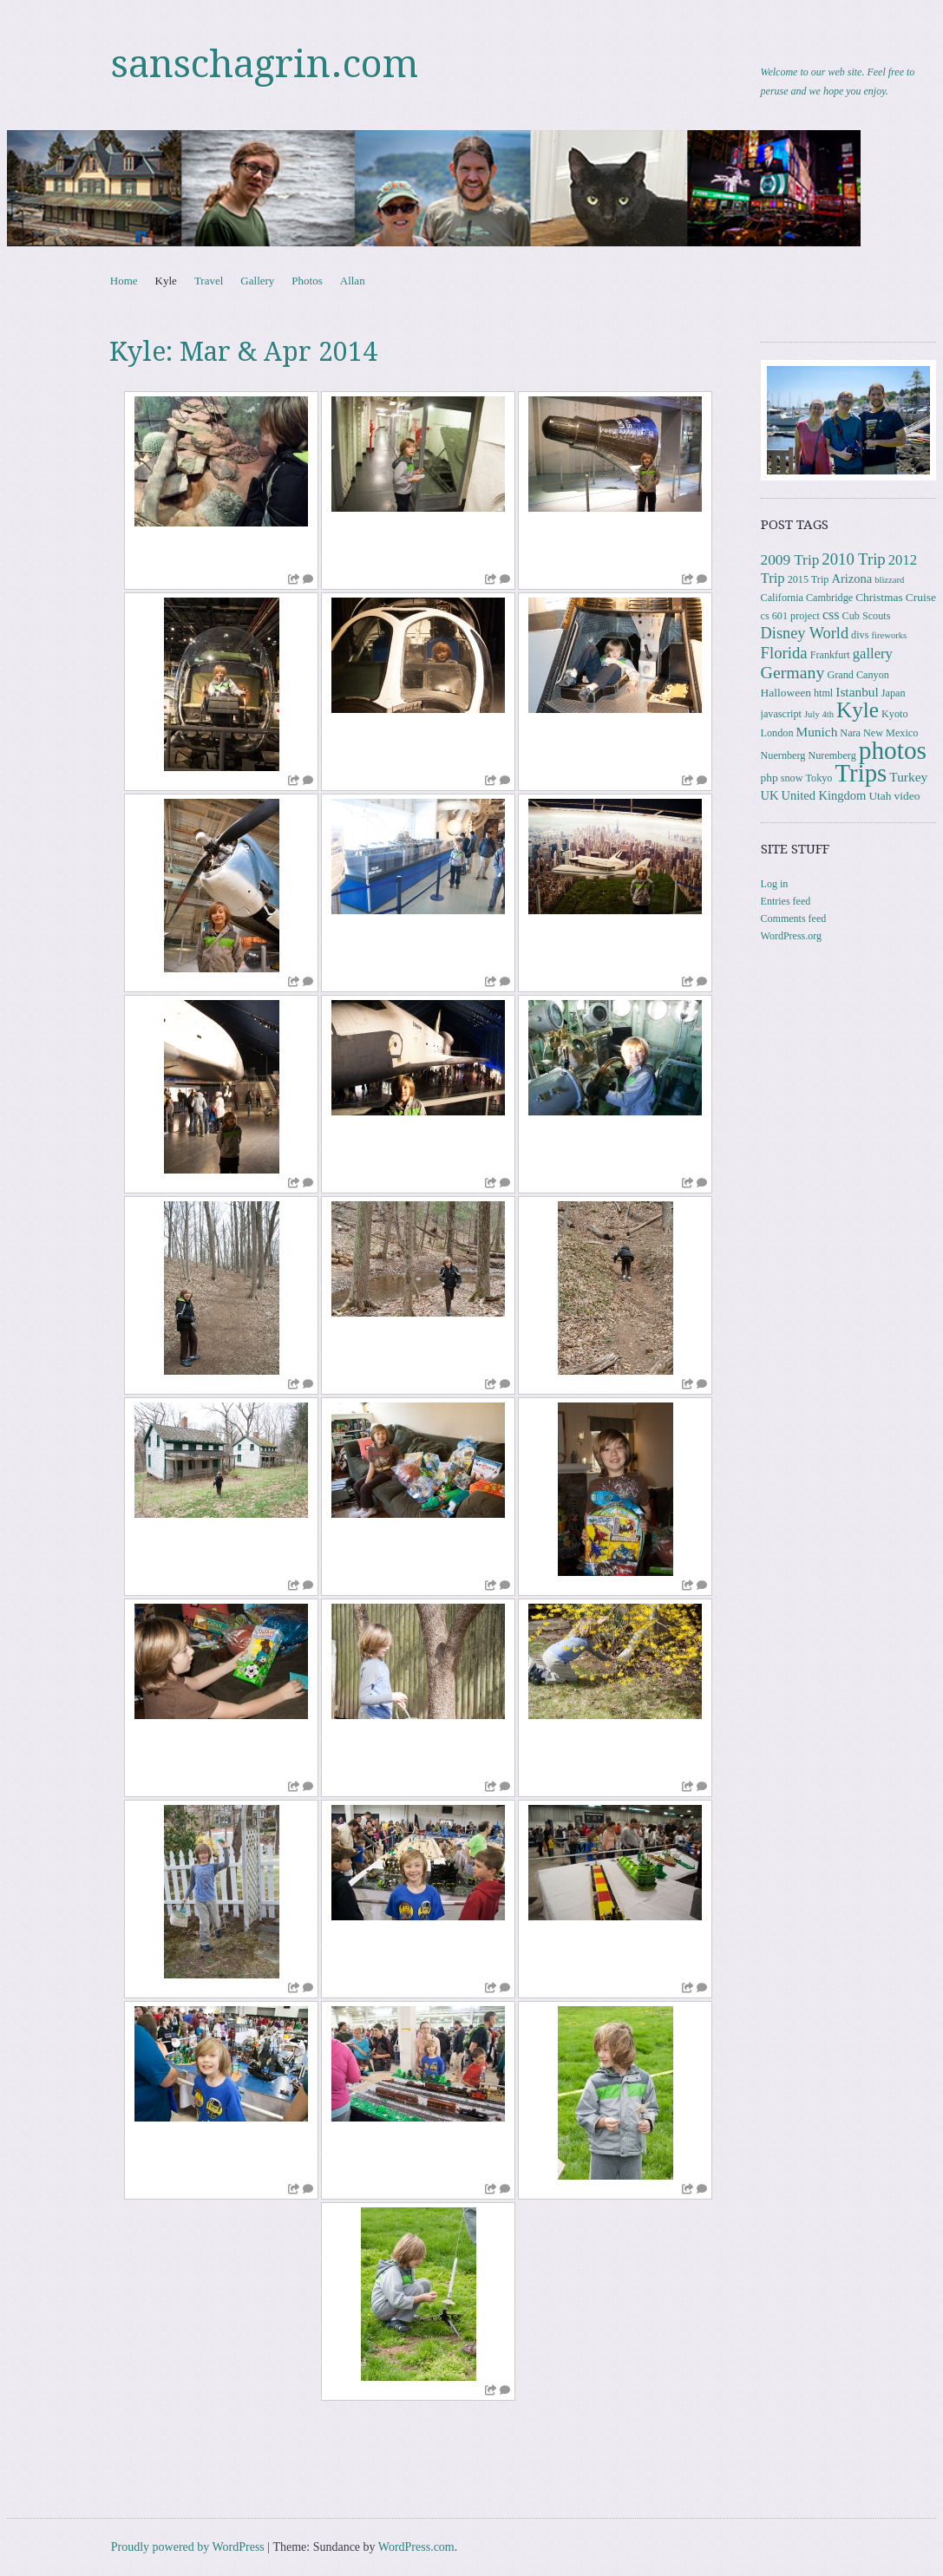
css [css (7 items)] (831, 614)
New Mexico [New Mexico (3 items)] (890, 733)
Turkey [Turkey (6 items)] (908, 776)
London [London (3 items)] (777, 733)
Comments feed (794, 918)
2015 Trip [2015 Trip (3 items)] (808, 579)
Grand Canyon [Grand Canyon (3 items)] (857, 675)
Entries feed (786, 901)
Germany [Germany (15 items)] (793, 672)
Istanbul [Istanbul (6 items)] (857, 691)
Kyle (166, 280)
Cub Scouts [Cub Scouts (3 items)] (866, 616)
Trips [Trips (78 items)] (861, 773)
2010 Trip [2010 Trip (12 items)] (853, 559)
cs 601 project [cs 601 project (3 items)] (790, 616)
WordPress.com (416, 2546)
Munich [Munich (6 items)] (816, 731)
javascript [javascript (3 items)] (781, 714)
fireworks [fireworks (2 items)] (889, 635)
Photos (306, 280)
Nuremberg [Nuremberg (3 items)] (831, 755)
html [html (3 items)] (823, 693)
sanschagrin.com (264, 64)
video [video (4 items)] (907, 795)
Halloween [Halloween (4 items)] (786, 692)
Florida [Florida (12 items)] (784, 653)
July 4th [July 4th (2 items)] (819, 714)
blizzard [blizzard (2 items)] (889, 580)
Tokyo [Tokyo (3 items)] (819, 778)
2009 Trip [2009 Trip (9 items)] (790, 560)
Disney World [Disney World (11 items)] (805, 633)
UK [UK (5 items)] (770, 795)
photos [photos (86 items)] (893, 750)
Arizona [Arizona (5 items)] (851, 578)
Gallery (257, 280)
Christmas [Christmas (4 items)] (879, 597)
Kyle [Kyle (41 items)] (857, 710)
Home (124, 280)
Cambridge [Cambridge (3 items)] (829, 598)
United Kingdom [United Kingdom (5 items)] (824, 795)
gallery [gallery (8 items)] (873, 653)
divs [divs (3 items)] (859, 635)
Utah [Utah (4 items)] (879, 795)
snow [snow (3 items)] (792, 778)
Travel (208, 280)
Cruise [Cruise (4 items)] (921, 597)
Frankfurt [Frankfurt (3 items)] (830, 655)
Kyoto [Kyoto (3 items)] (894, 714)
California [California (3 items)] (782, 598)
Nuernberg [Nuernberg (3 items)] (783, 755)
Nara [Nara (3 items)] (850, 733)
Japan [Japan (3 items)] (893, 693)
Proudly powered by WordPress (188, 2546)
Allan (352, 280)
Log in (775, 884)
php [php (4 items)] (769, 777)
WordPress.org (791, 936)
